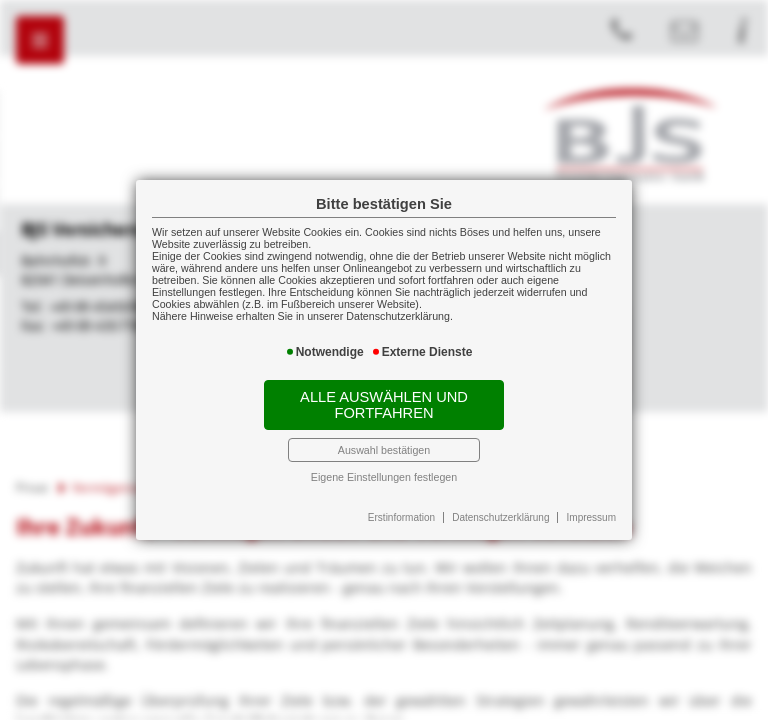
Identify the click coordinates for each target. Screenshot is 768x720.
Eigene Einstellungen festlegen (384, 477)
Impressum (591, 517)
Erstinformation (401, 517)
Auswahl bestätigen (384, 450)
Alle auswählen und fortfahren (384, 405)
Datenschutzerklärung (500, 517)
